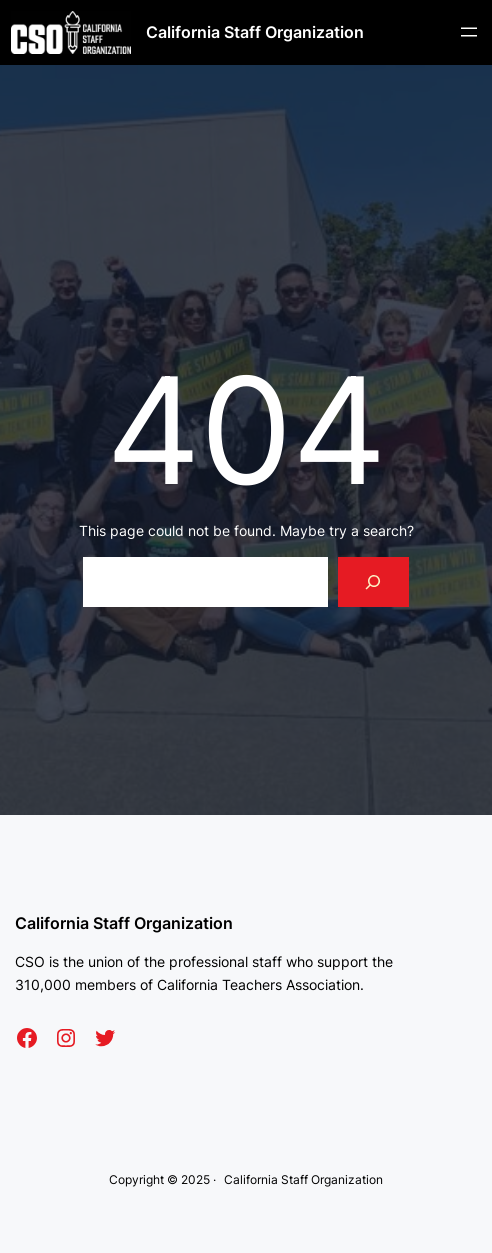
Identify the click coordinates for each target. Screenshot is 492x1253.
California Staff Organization (255, 32)
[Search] (373, 581)
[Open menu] (469, 32)
